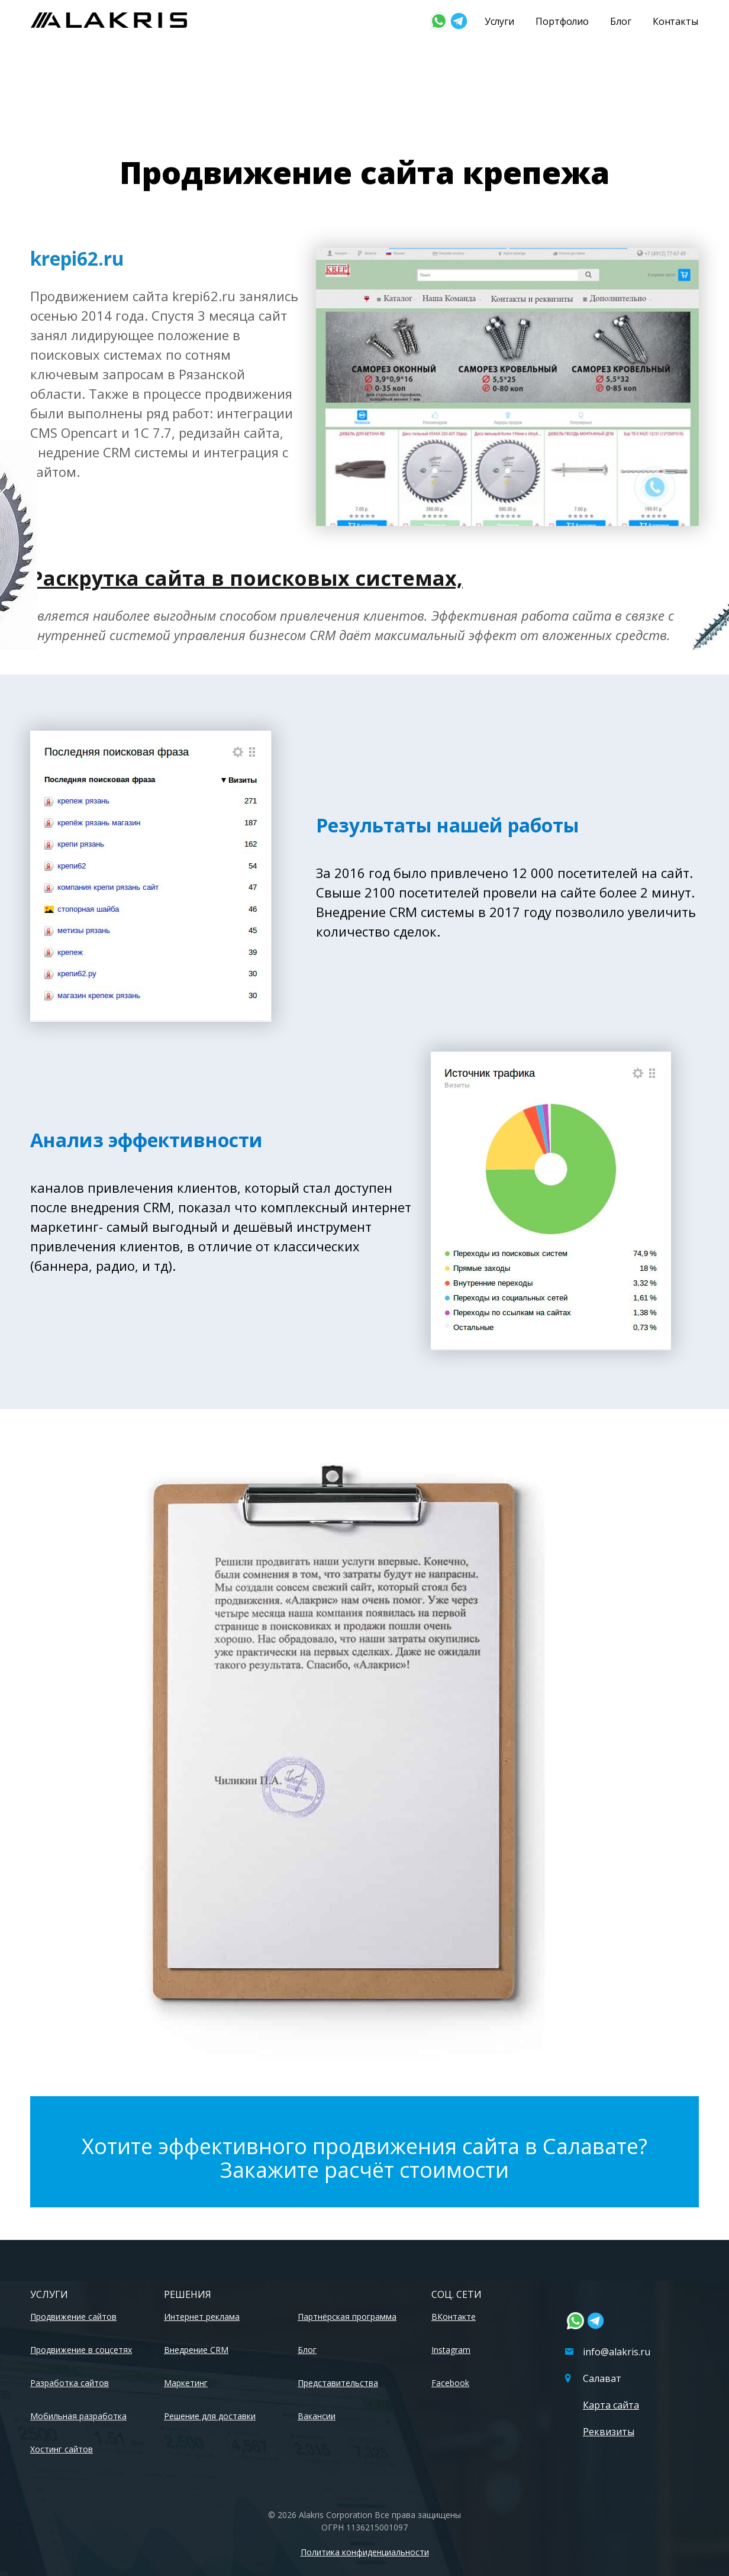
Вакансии (317, 2416)
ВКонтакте (453, 2316)
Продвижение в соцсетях (81, 2349)
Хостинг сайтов (61, 2449)
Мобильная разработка (78, 2416)
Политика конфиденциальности (365, 2552)
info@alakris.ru (607, 2352)
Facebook (450, 2382)
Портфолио (562, 21)
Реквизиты (608, 2432)
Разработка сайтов (69, 2382)
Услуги (499, 21)
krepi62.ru (77, 258)
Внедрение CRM (196, 2349)
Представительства (338, 2382)
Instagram (450, 2349)
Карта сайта (611, 2405)
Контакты (675, 21)
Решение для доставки (210, 2416)
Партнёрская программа (347, 2316)
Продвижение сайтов (73, 2316)
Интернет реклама (202, 2316)
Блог (620, 21)
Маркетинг (186, 2382)
